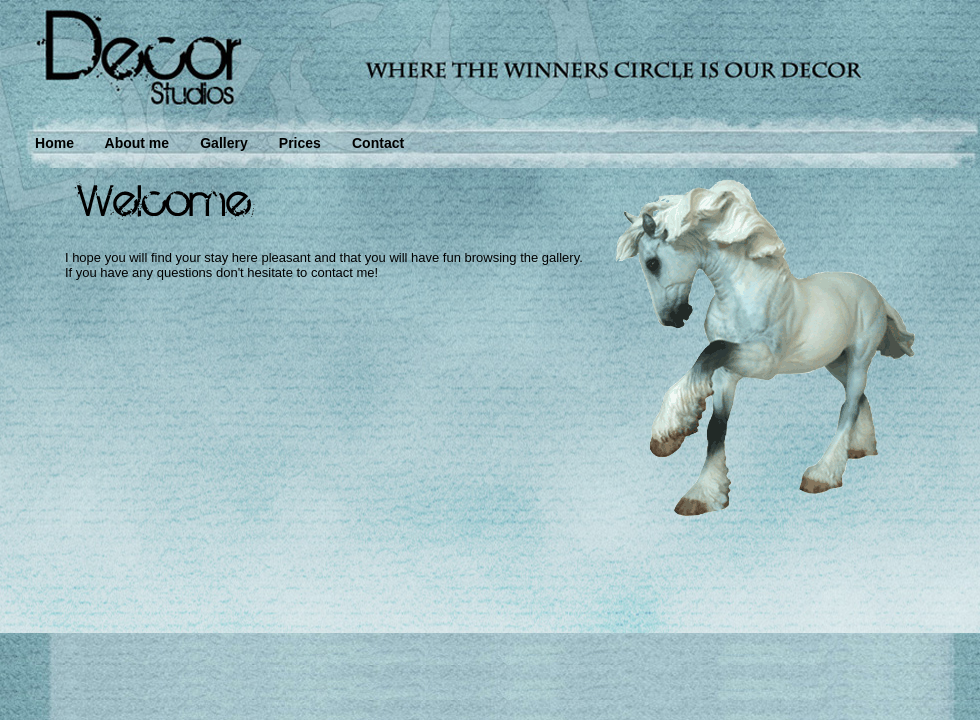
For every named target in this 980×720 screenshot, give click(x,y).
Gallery (223, 143)
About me (137, 143)
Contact (378, 143)
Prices (300, 143)
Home (54, 143)
